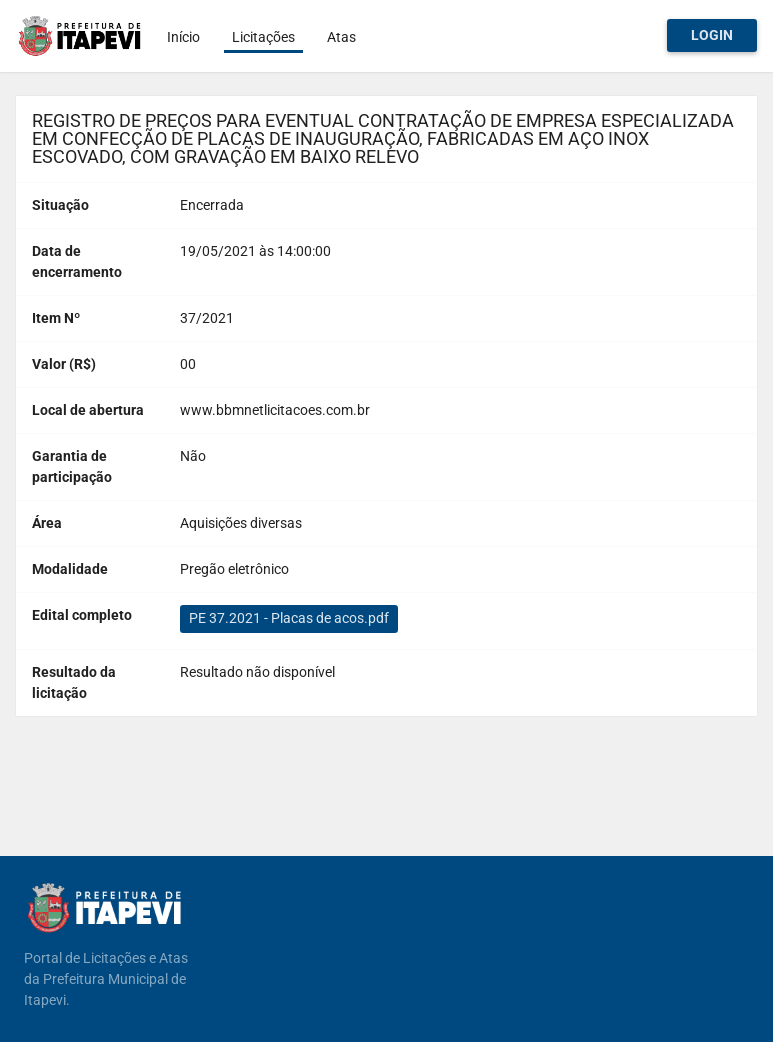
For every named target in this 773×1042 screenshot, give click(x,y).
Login (712, 35)
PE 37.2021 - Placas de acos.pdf (289, 618)
